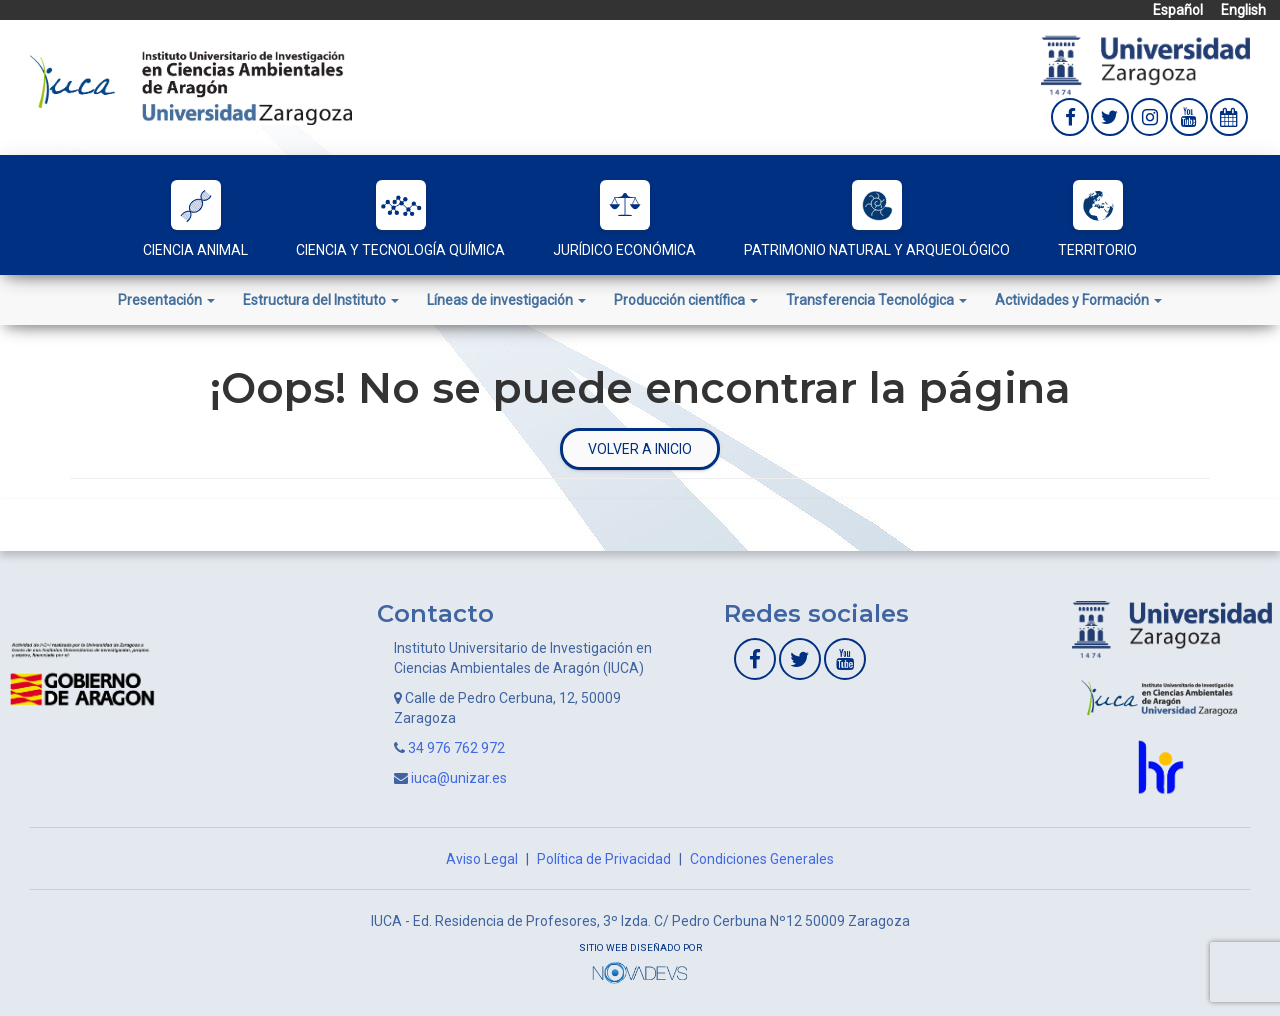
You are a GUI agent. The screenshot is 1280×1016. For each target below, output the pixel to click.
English (1243, 10)
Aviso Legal (482, 859)
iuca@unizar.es (459, 778)
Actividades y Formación (1078, 300)
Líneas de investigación (506, 300)
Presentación (166, 300)
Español (1178, 10)
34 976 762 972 (456, 748)
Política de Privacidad (604, 859)
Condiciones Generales (762, 859)
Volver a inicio (640, 449)
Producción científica (686, 300)
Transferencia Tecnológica (876, 300)
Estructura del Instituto (321, 300)
